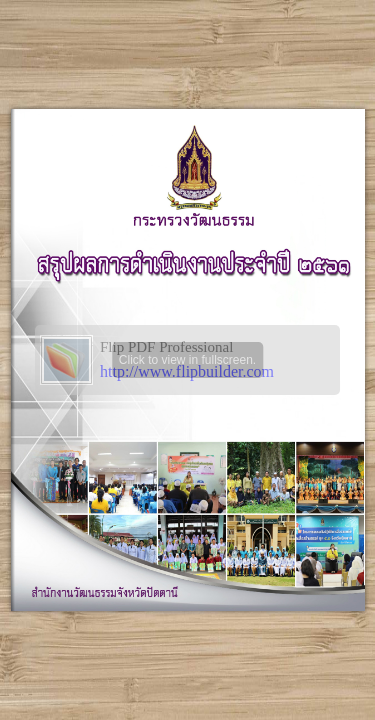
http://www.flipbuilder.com (187, 371)
